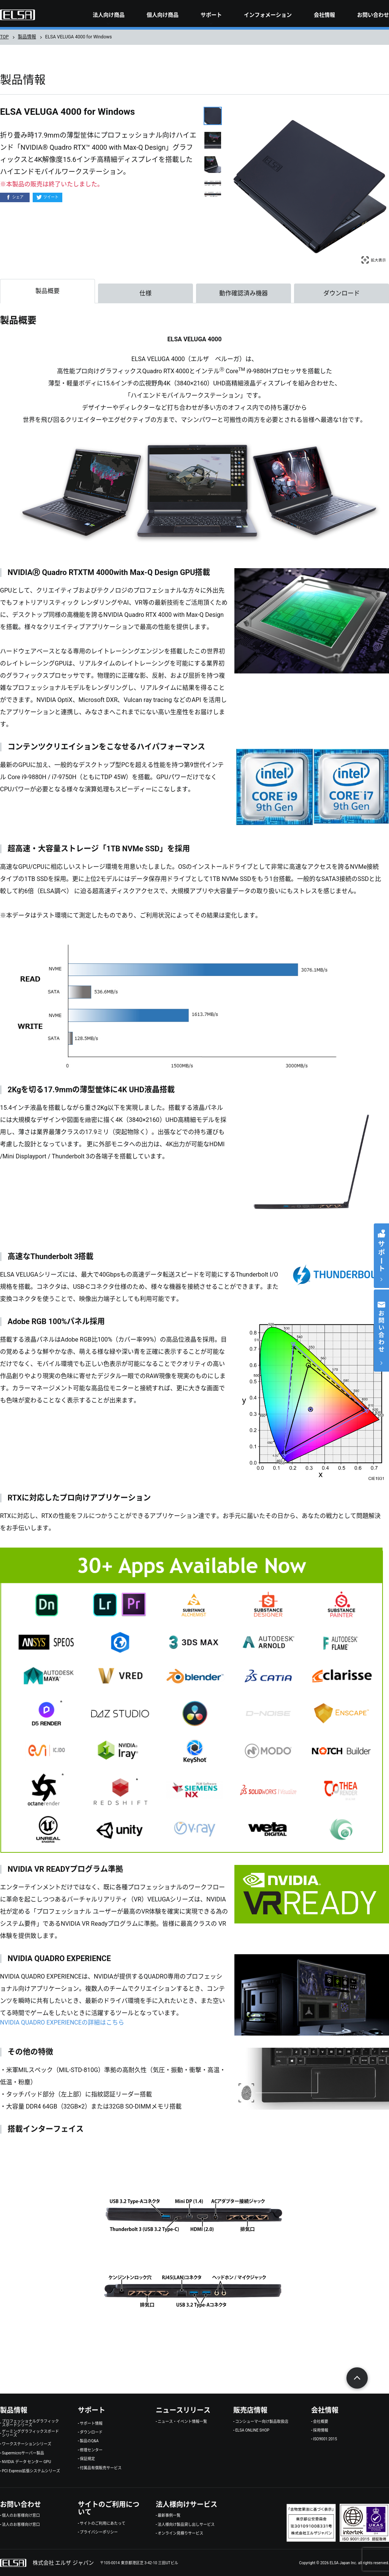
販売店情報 (250, 2410)
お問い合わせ (373, 15)
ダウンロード (91, 2432)
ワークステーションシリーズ (26, 2444)
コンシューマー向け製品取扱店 (261, 2422)
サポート (211, 15)
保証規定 (87, 2459)
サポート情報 (91, 2423)
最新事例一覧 (169, 2515)
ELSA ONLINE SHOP (252, 2430)
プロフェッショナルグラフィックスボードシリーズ (30, 2423)
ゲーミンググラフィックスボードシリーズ (30, 2433)
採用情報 (320, 2430)
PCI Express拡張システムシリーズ (31, 2471)
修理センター (91, 2450)
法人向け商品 (109, 15)
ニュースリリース (183, 2410)
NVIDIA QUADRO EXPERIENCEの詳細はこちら (62, 2022)
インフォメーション (268, 15)
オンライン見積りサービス (180, 2533)
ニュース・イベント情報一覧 (182, 2422)
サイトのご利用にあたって (102, 2523)
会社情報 (324, 15)
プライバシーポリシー (99, 2532)
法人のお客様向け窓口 (21, 2525)
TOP (4, 37)
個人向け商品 (163, 15)
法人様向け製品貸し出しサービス (186, 2525)
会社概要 (320, 2422)
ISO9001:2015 (325, 2439)
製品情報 (27, 37)
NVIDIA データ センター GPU (26, 2462)
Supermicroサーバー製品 (23, 2453)
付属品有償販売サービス (101, 2468)
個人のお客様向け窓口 (21, 2515)
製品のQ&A (89, 2441)
